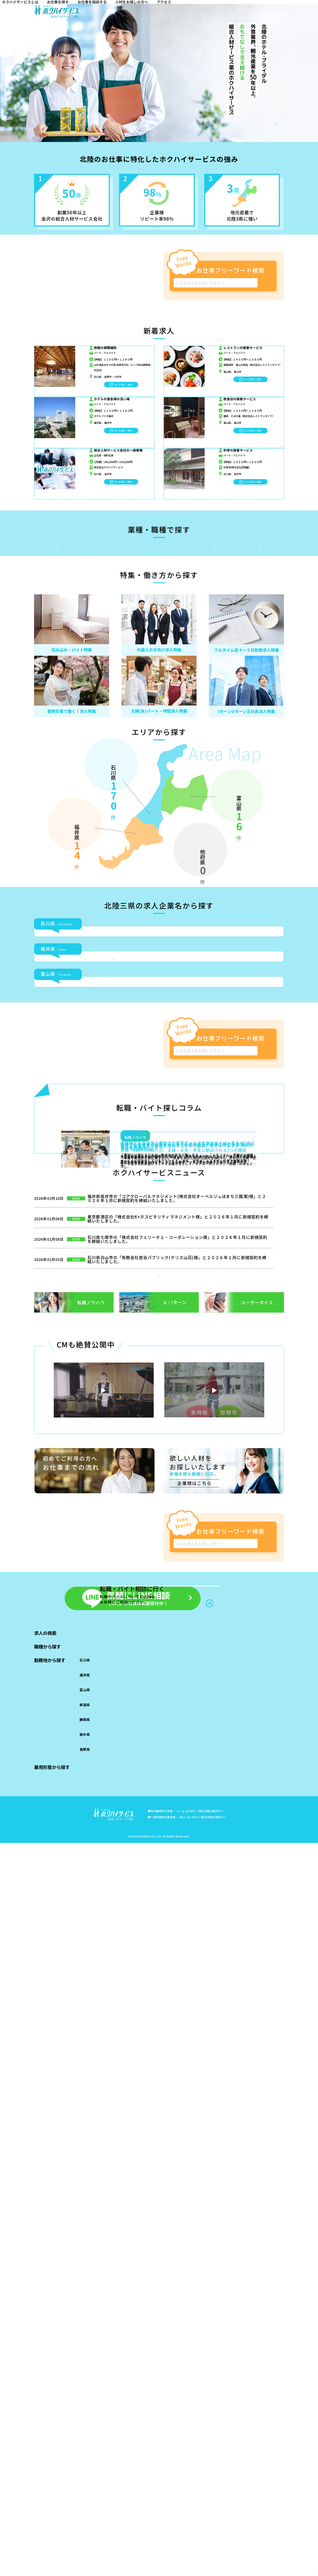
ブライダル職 (150, 2312)
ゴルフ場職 (212, 2312)
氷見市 (197, 2386)
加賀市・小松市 (242, 2341)
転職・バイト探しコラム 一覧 (166, 1742)
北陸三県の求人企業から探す (212, 2298)
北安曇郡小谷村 (93, 2463)
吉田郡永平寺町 (142, 2367)
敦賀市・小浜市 (206, 2367)
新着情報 (178, 2496)
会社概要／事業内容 (244, 129)
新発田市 (89, 2405)
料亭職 (126, 2312)
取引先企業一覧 (157, 2506)
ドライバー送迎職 (153, 2319)
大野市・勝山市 (236, 2367)
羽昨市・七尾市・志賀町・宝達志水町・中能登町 (134, 2341)
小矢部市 (217, 2386)
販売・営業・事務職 (96, 2319)
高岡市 (179, 2386)
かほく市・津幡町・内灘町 (101, 2347)
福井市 (87, 2367)
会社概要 (234, 2496)
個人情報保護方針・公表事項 (94, 2506)
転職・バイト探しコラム (107, 2496)
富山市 (87, 2386)
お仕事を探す (185, 13)
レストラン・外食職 (182, 2312)
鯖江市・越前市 (111, 2367)
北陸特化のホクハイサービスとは (164, 243)
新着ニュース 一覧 (172, 1898)
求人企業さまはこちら (254, 2512)
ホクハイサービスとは (146, 13)
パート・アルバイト (166, 2476)
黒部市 (142, 2386)
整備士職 (125, 2319)
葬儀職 (178, 2319)
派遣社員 (195, 2476)
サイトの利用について (49, 2506)
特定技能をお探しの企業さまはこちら (190, 2512)
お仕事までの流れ (206, 2496)
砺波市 (105, 2386)
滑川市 (160, 2386)
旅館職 (108, 2312)
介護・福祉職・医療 (264, 2312)
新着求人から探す (95, 2298)
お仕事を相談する (221, 13)
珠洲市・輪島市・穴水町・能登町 (200, 2341)
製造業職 (235, 2312)
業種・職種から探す (129, 2298)
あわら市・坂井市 (174, 2367)
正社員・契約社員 (95, 2476)
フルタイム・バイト (129, 2476)
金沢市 (87, 2341)
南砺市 (123, 2386)
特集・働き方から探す (168, 2298)
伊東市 (87, 2424)
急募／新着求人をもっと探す (166, 553)
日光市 (87, 2443)
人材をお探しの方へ (262, 13)
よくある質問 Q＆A (148, 2496)
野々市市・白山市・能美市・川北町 (152, 2347)
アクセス (295, 13)
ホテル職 (89, 2312)
